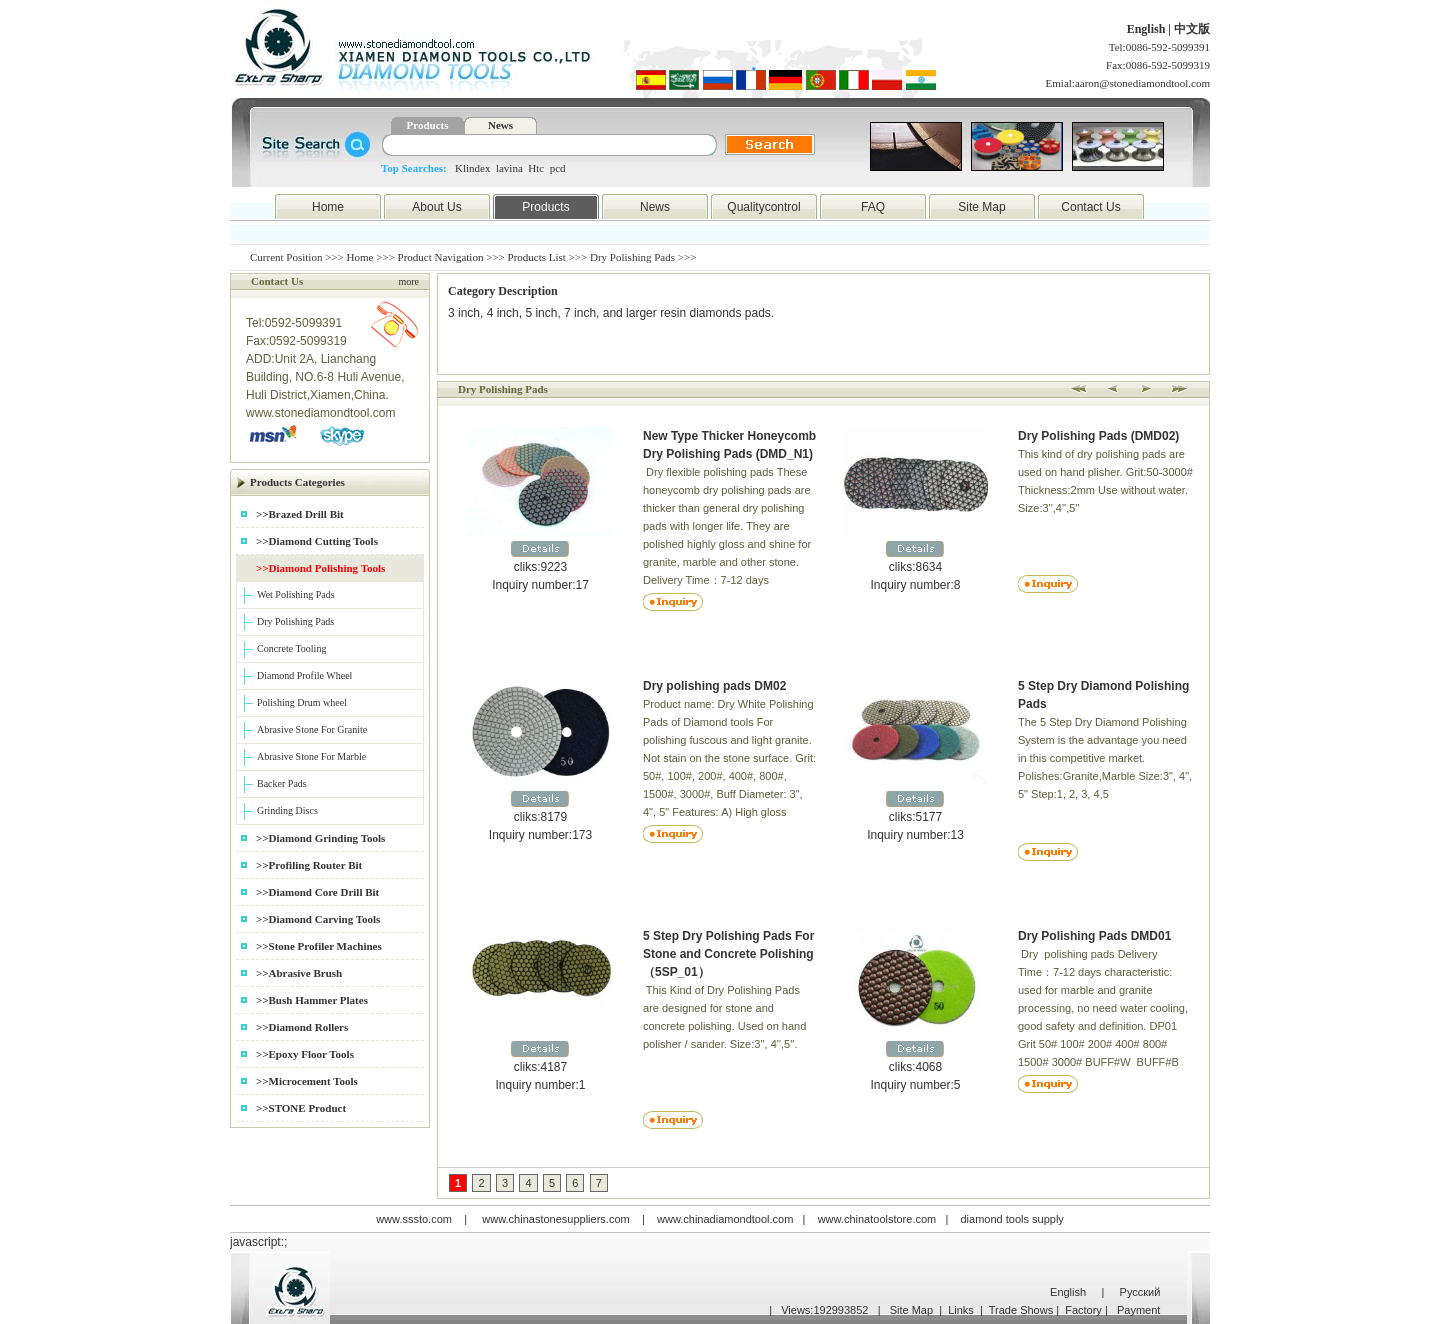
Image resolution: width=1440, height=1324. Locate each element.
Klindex (472, 168)
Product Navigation (441, 257)
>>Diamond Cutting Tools (317, 541)
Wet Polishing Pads (296, 594)
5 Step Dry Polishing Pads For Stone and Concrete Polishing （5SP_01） (728, 954)
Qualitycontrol (763, 207)
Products (428, 125)
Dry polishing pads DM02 (714, 686)
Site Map (981, 207)
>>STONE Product (301, 1108)
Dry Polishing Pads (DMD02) (1098, 436)
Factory (1083, 1310)
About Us (436, 207)
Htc (536, 168)
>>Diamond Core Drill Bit (317, 892)
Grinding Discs (287, 810)
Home (328, 207)
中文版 (1192, 29)
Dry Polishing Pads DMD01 (1094, 936)
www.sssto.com (414, 1219)
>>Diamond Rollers (302, 1027)
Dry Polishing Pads (295, 621)
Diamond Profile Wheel (304, 675)
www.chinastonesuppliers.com (555, 1219)
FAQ (873, 207)
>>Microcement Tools (307, 1081)
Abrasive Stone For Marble (311, 756)
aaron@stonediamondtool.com (1142, 83)
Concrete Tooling (291, 648)
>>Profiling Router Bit (309, 865)
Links (961, 1310)
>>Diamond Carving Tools (318, 919)
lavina (509, 168)
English (1148, 29)
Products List (537, 257)
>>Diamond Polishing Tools (320, 568)
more (408, 281)
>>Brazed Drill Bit (300, 514)
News (500, 125)
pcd (558, 168)
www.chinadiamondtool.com (725, 1219)
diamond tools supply (1012, 1219)
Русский (1140, 1292)
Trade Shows (1021, 1310)
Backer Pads (282, 783)
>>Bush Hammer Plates (312, 1000)
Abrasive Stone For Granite (312, 729)
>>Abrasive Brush (299, 973)
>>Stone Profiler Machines (319, 946)
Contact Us (1090, 207)
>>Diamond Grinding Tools (320, 838)
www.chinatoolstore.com (877, 1219)
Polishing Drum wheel (302, 702)
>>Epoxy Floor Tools (305, 1054)
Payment (1138, 1310)
